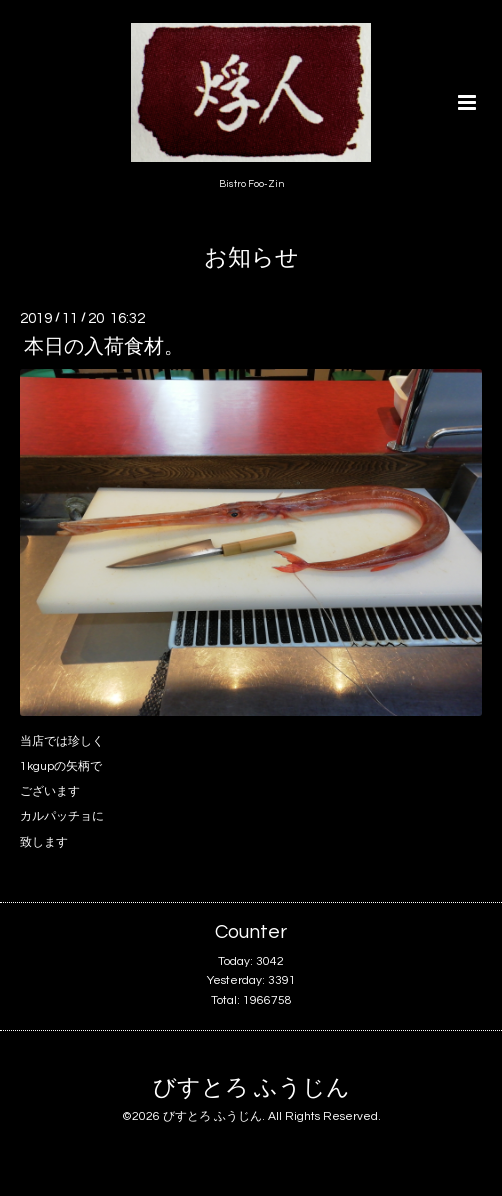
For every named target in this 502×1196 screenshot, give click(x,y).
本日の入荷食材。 (104, 347)
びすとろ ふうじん (251, 1088)
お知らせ (251, 258)
